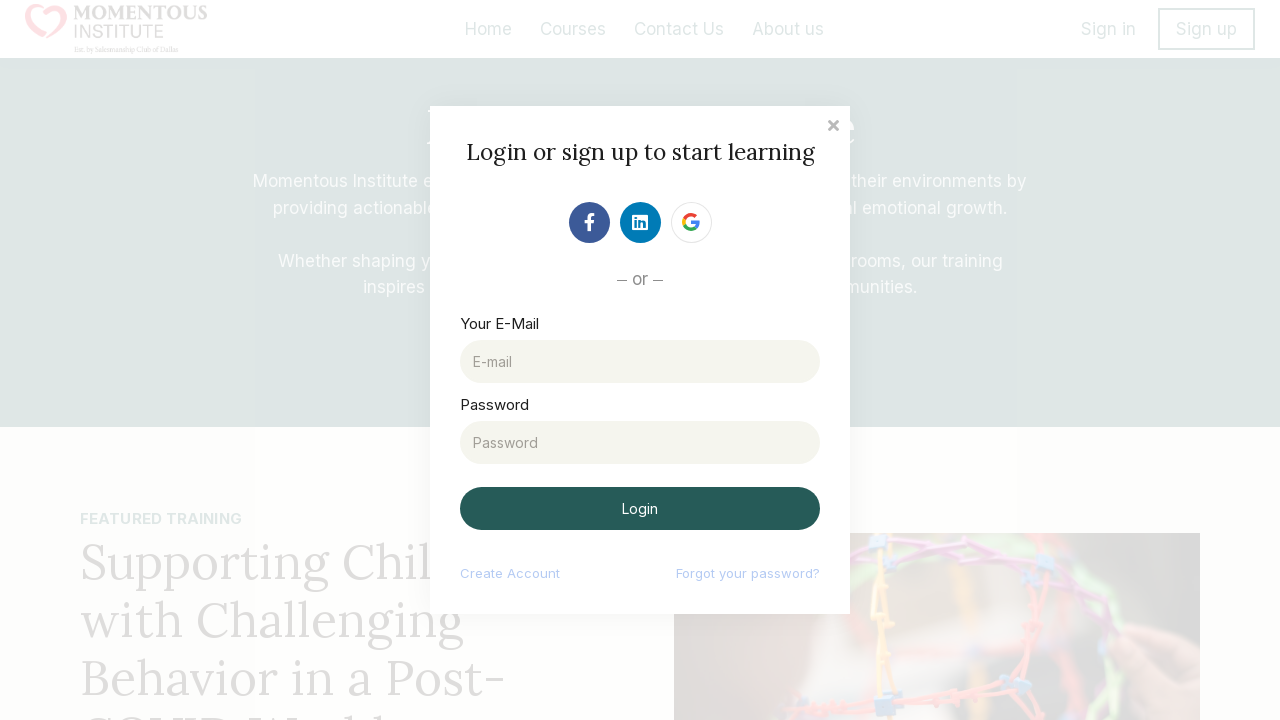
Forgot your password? (748, 573)
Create (510, 573)
